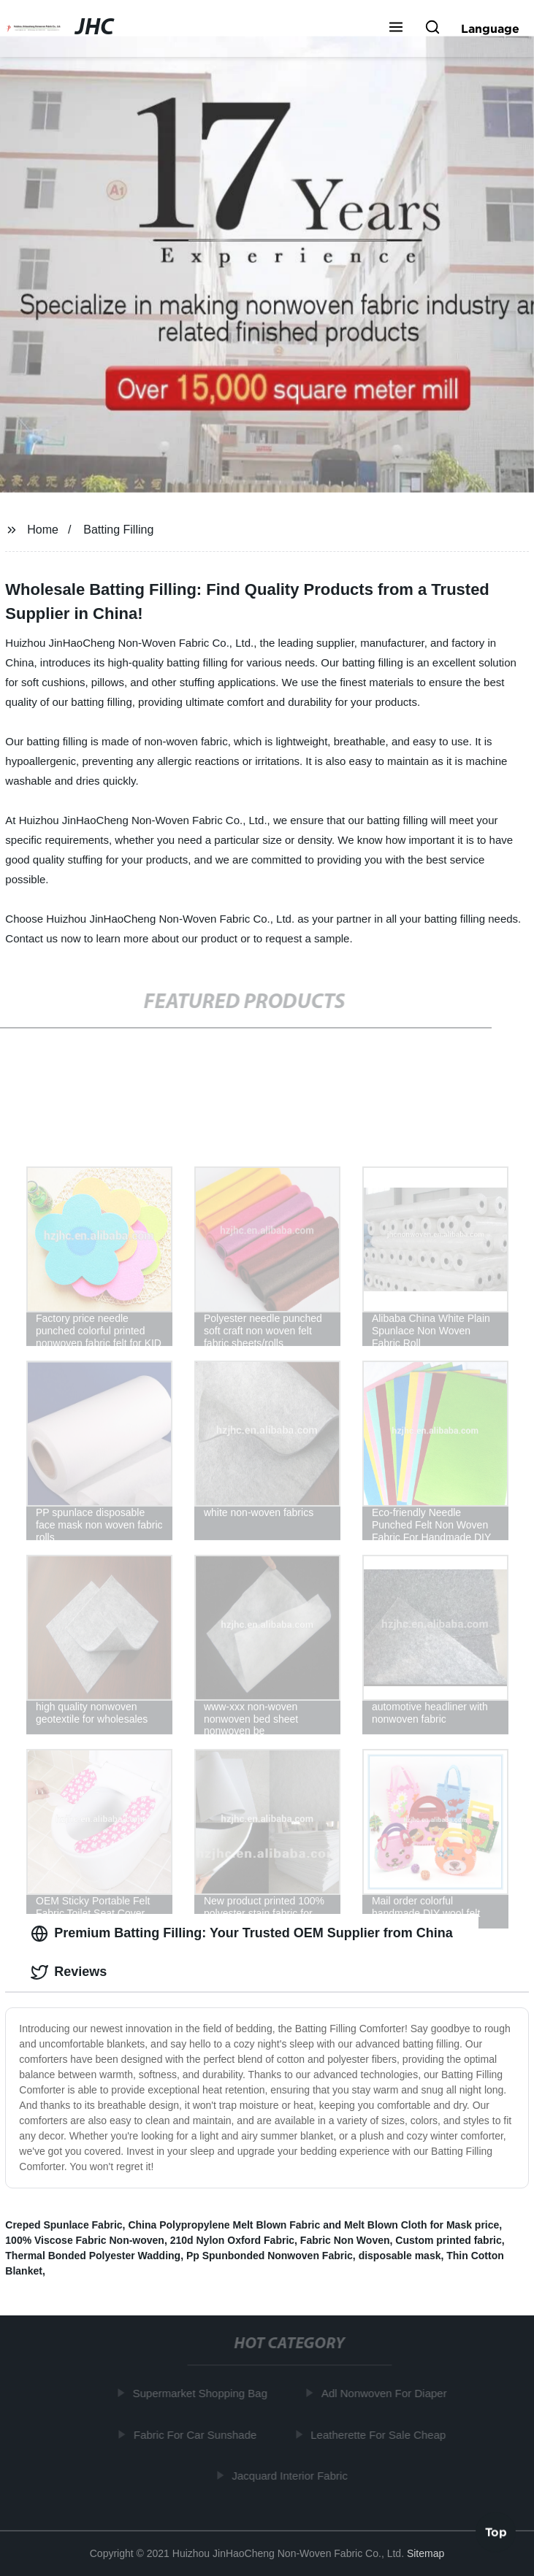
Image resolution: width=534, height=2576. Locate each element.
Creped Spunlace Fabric (63, 2225)
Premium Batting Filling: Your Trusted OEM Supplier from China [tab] (241, 1933)
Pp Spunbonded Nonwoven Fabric (269, 2255)
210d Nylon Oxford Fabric (232, 2240)
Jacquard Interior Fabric (291, 2475)
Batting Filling (118, 529)
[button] (396, 28)
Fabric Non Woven (345, 2240)
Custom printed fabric (448, 2240)
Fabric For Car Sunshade (197, 2435)
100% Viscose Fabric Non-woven (84, 2240)
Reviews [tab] (69, 1972)
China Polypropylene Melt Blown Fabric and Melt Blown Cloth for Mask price (313, 2225)
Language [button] (490, 28)
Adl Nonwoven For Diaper (386, 2393)
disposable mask (400, 2255)
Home (42, 529)
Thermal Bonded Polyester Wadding (92, 2255)
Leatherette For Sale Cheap (380, 2435)
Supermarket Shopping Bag (202, 2393)
